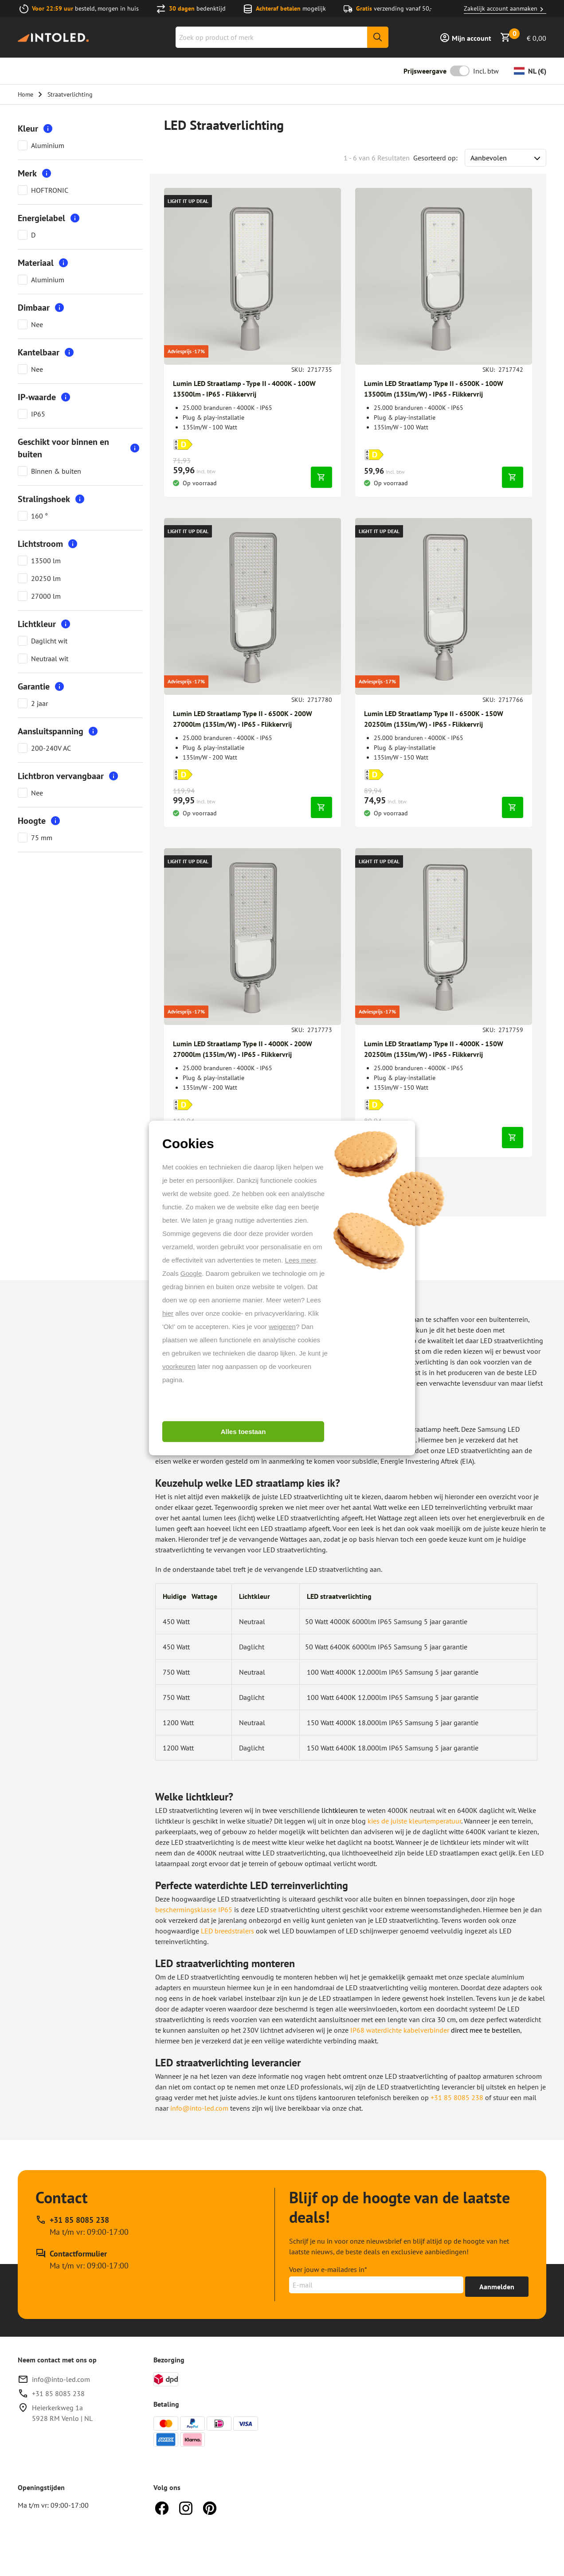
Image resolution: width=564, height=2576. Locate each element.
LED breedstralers (227, 1930)
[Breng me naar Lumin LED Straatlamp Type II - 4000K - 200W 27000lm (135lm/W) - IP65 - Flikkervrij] (252, 936)
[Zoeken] (377, 37)
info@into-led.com (199, 2108)
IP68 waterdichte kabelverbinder (399, 2030)
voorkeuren (179, 1366)
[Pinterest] (209, 2507)
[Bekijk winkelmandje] (523, 37)
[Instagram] (185, 2507)
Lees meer (300, 1260)
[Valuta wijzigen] (530, 71)
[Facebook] (161, 2507)
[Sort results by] (505, 157)
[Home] (53, 37)
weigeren (282, 1326)
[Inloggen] (465, 37)
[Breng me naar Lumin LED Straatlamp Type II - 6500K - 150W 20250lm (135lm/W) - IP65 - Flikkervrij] (443, 606)
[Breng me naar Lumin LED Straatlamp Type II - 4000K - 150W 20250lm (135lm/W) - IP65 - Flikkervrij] (443, 936)
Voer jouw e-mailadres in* (328, 2269)
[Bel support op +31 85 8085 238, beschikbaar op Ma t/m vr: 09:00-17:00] (82, 2225)
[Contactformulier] (82, 2259)
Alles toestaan (243, 1431)
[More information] (47, 128)
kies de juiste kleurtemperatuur (414, 1820)
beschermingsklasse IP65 (193, 1909)
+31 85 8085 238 (457, 2097)
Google (191, 1273)
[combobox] (282, 37)
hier (167, 1313)
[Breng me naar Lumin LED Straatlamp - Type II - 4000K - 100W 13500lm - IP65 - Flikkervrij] (252, 276)
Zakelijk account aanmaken (505, 8)
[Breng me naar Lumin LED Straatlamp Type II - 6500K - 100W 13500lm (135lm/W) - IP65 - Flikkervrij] (443, 276)
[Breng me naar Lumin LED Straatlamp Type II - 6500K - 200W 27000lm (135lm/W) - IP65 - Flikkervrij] (252, 606)
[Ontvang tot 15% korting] (497, 2286)
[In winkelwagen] (321, 477)
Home (25, 94)
